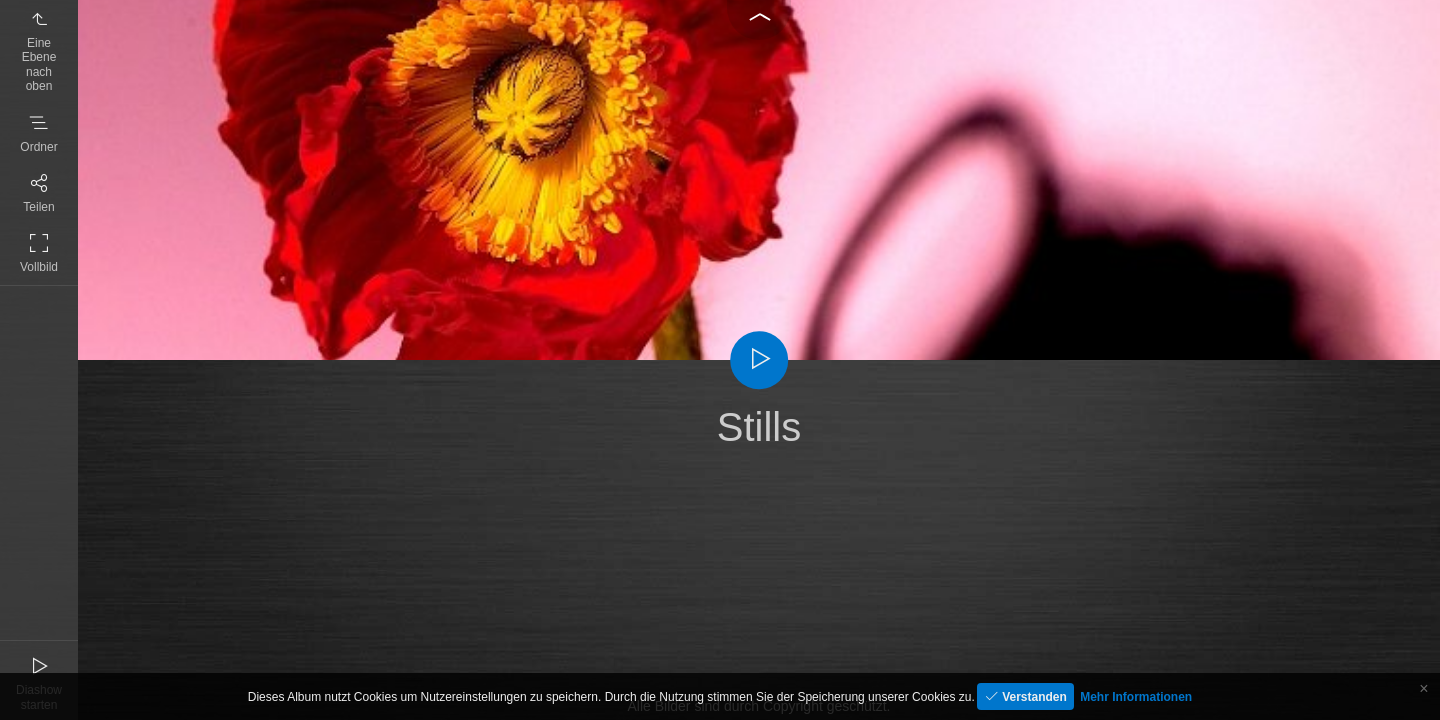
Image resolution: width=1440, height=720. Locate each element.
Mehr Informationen (1136, 697)
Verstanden (1033, 697)
